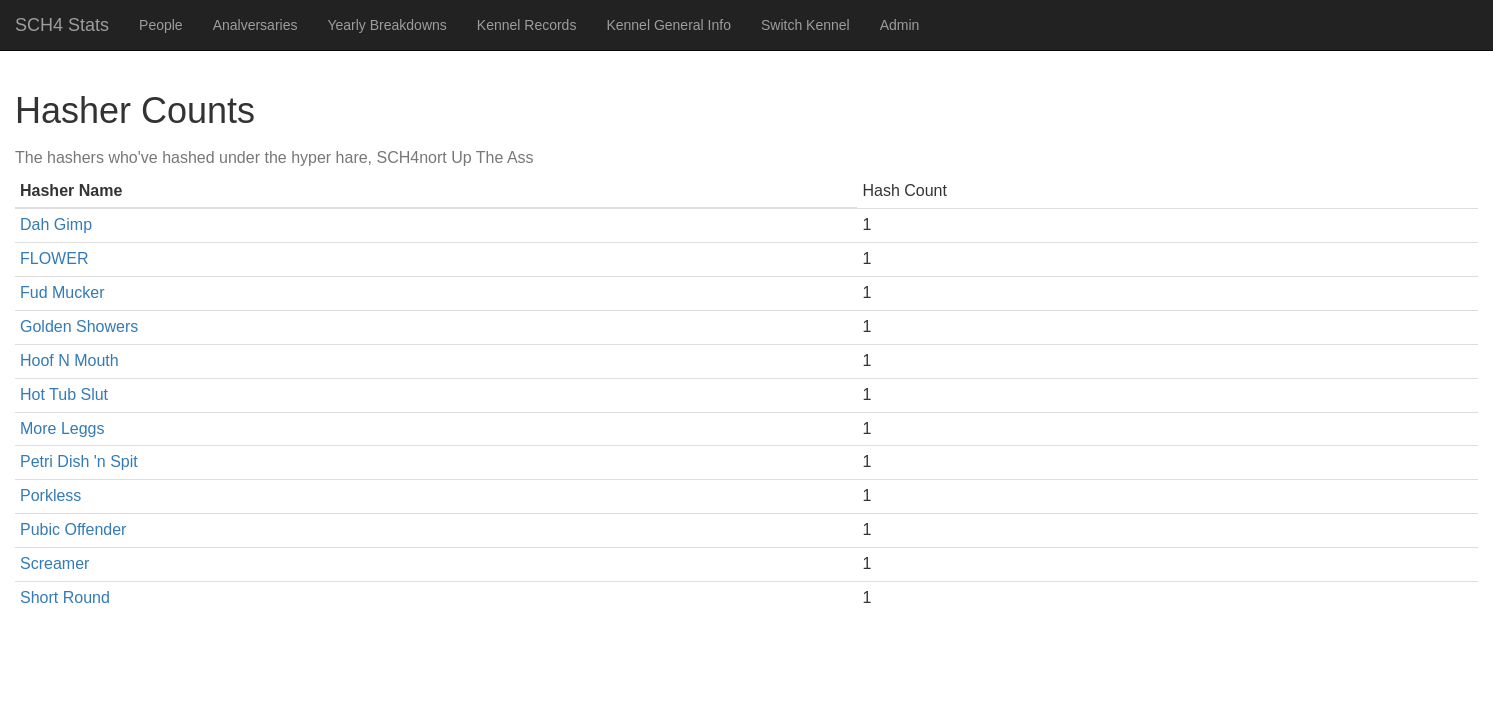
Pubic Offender (73, 529)
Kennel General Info (668, 25)
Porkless (50, 495)
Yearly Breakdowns (386, 25)
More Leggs (62, 428)
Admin (900, 25)
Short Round (65, 597)
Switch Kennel (805, 25)
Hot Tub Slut (64, 394)
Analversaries (255, 25)
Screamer (54, 563)
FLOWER (54, 258)
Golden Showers (79, 326)
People (161, 25)
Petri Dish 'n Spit (79, 461)
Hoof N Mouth (69, 360)
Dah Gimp (56, 224)
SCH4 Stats (62, 25)
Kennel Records (527, 25)
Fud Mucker (62, 292)
